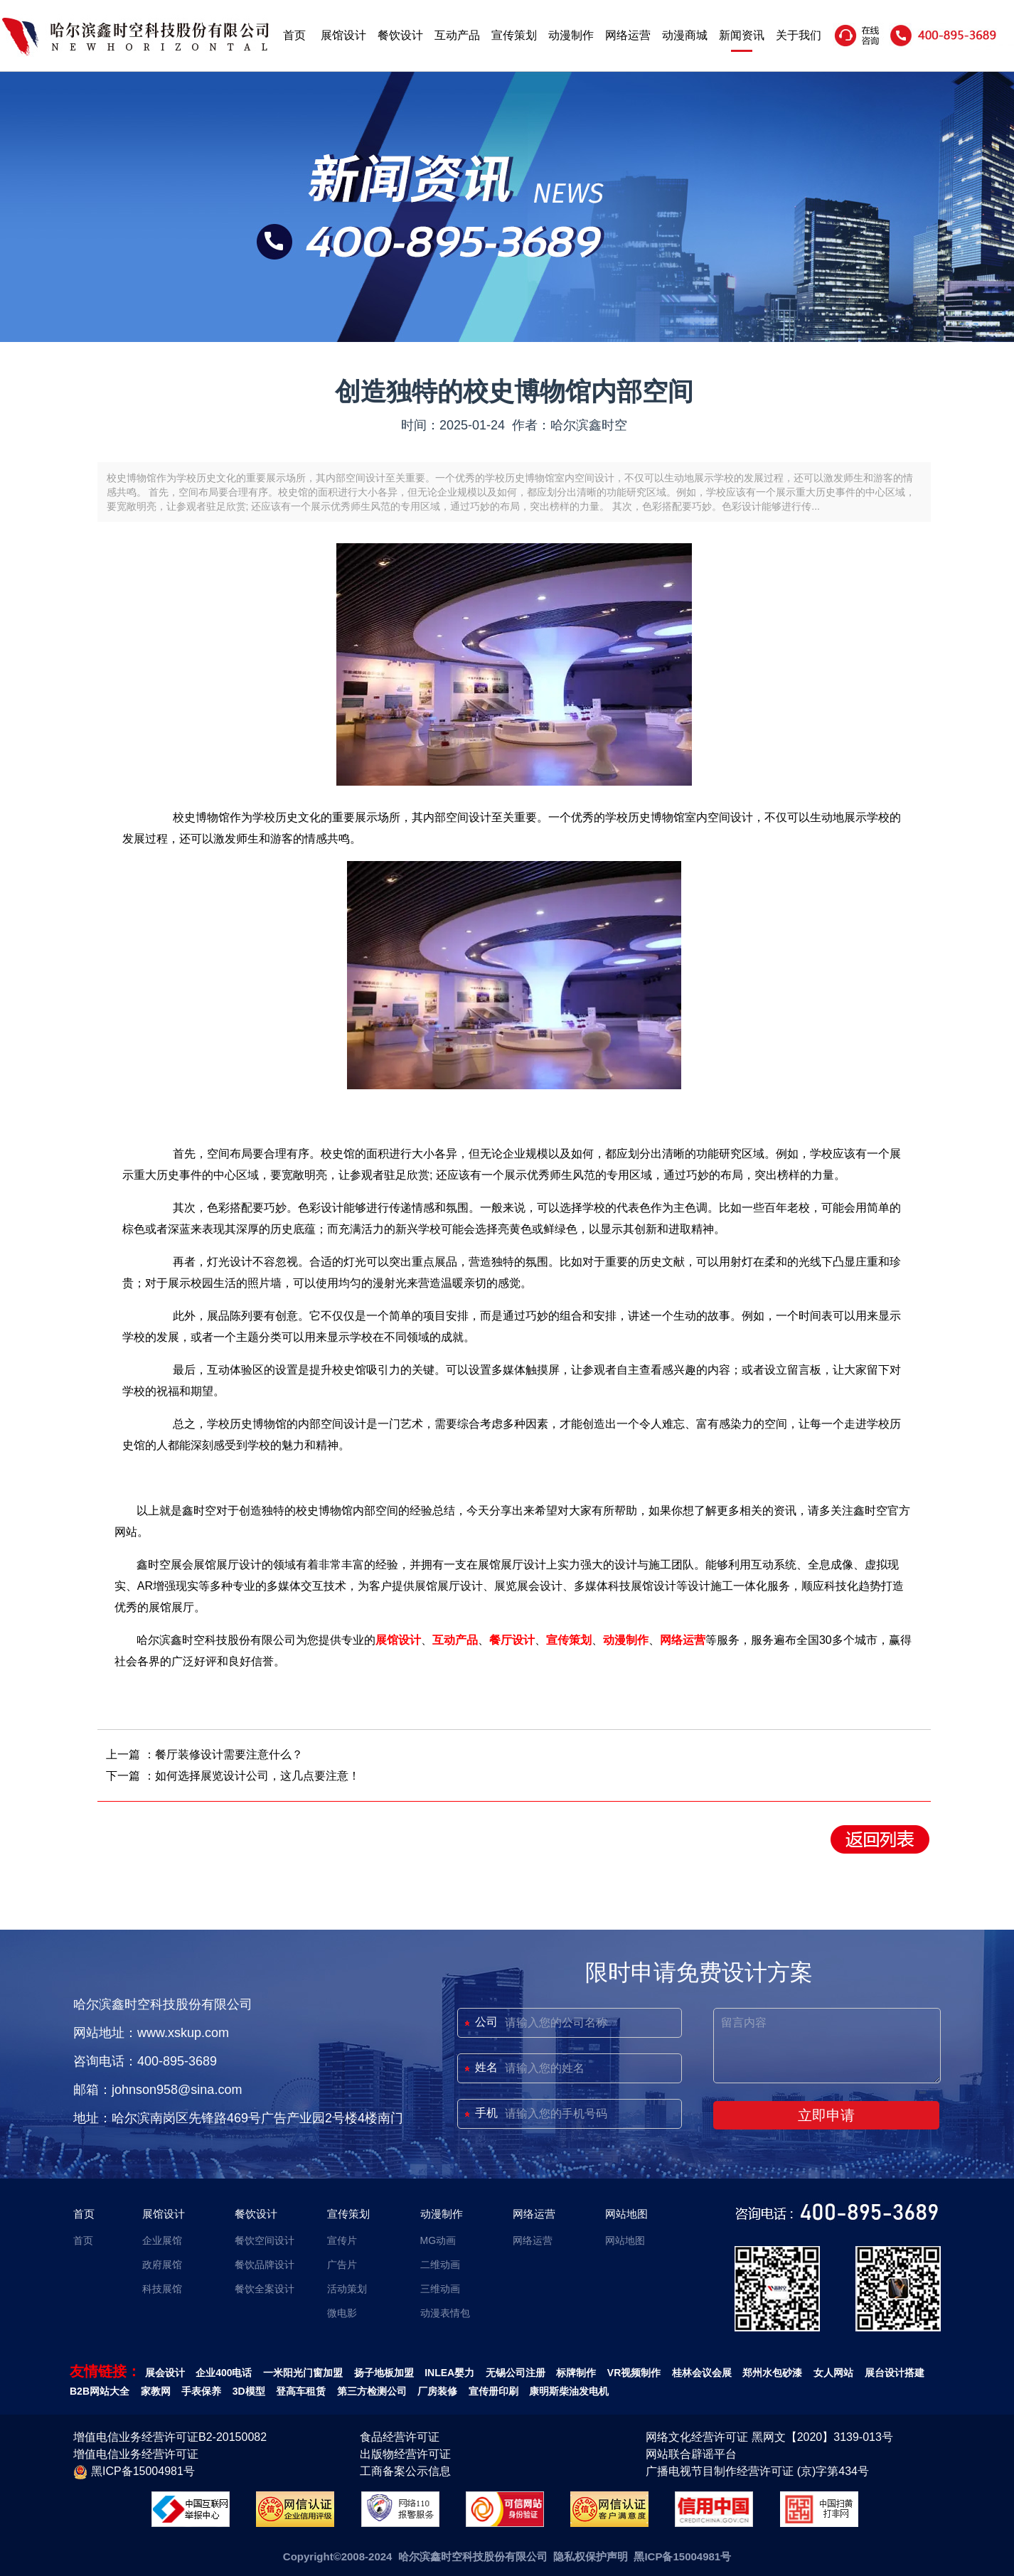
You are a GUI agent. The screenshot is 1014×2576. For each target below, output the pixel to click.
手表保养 (201, 2391)
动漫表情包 (445, 2313)
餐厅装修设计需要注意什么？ (229, 1754)
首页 (294, 35)
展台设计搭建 (894, 2372)
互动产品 (457, 35)
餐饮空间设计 (264, 2240)
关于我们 (798, 35)
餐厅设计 (512, 1640)
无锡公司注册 (515, 2372)
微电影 (342, 2313)
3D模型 (249, 2391)
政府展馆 (162, 2264)
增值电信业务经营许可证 (135, 2454)
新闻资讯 (741, 35)
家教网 (156, 2391)
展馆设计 (343, 35)
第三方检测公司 (372, 2391)
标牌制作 (576, 2372)
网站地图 (626, 2214)
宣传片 (342, 2240)
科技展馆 (162, 2288)
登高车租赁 (301, 2391)
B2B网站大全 (99, 2391)
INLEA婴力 (449, 2372)
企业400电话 (224, 2372)
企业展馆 (162, 2240)
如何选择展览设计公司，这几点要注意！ (257, 1776)
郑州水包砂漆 (772, 2372)
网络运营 (628, 35)
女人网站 (833, 2372)
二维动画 (440, 2264)
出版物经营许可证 (405, 2454)
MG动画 (438, 2240)
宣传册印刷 (493, 2391)
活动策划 (347, 2288)
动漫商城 (685, 35)
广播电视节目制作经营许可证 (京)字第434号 (757, 2471)
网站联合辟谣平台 (691, 2454)
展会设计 (165, 2372)
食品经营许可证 (399, 2437)
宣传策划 (514, 35)
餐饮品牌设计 (264, 2264)
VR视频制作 (634, 2372)
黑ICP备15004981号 (134, 2472)
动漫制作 (571, 35)
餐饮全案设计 (264, 2288)
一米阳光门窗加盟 (303, 2372)
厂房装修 (437, 2391)
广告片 (342, 2264)
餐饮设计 (400, 35)
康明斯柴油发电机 (569, 2391)
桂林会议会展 (702, 2372)
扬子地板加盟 (384, 2372)
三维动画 (440, 2288)
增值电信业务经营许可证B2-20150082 (170, 2437)
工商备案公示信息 (405, 2471)
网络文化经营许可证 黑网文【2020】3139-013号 (769, 2437)
